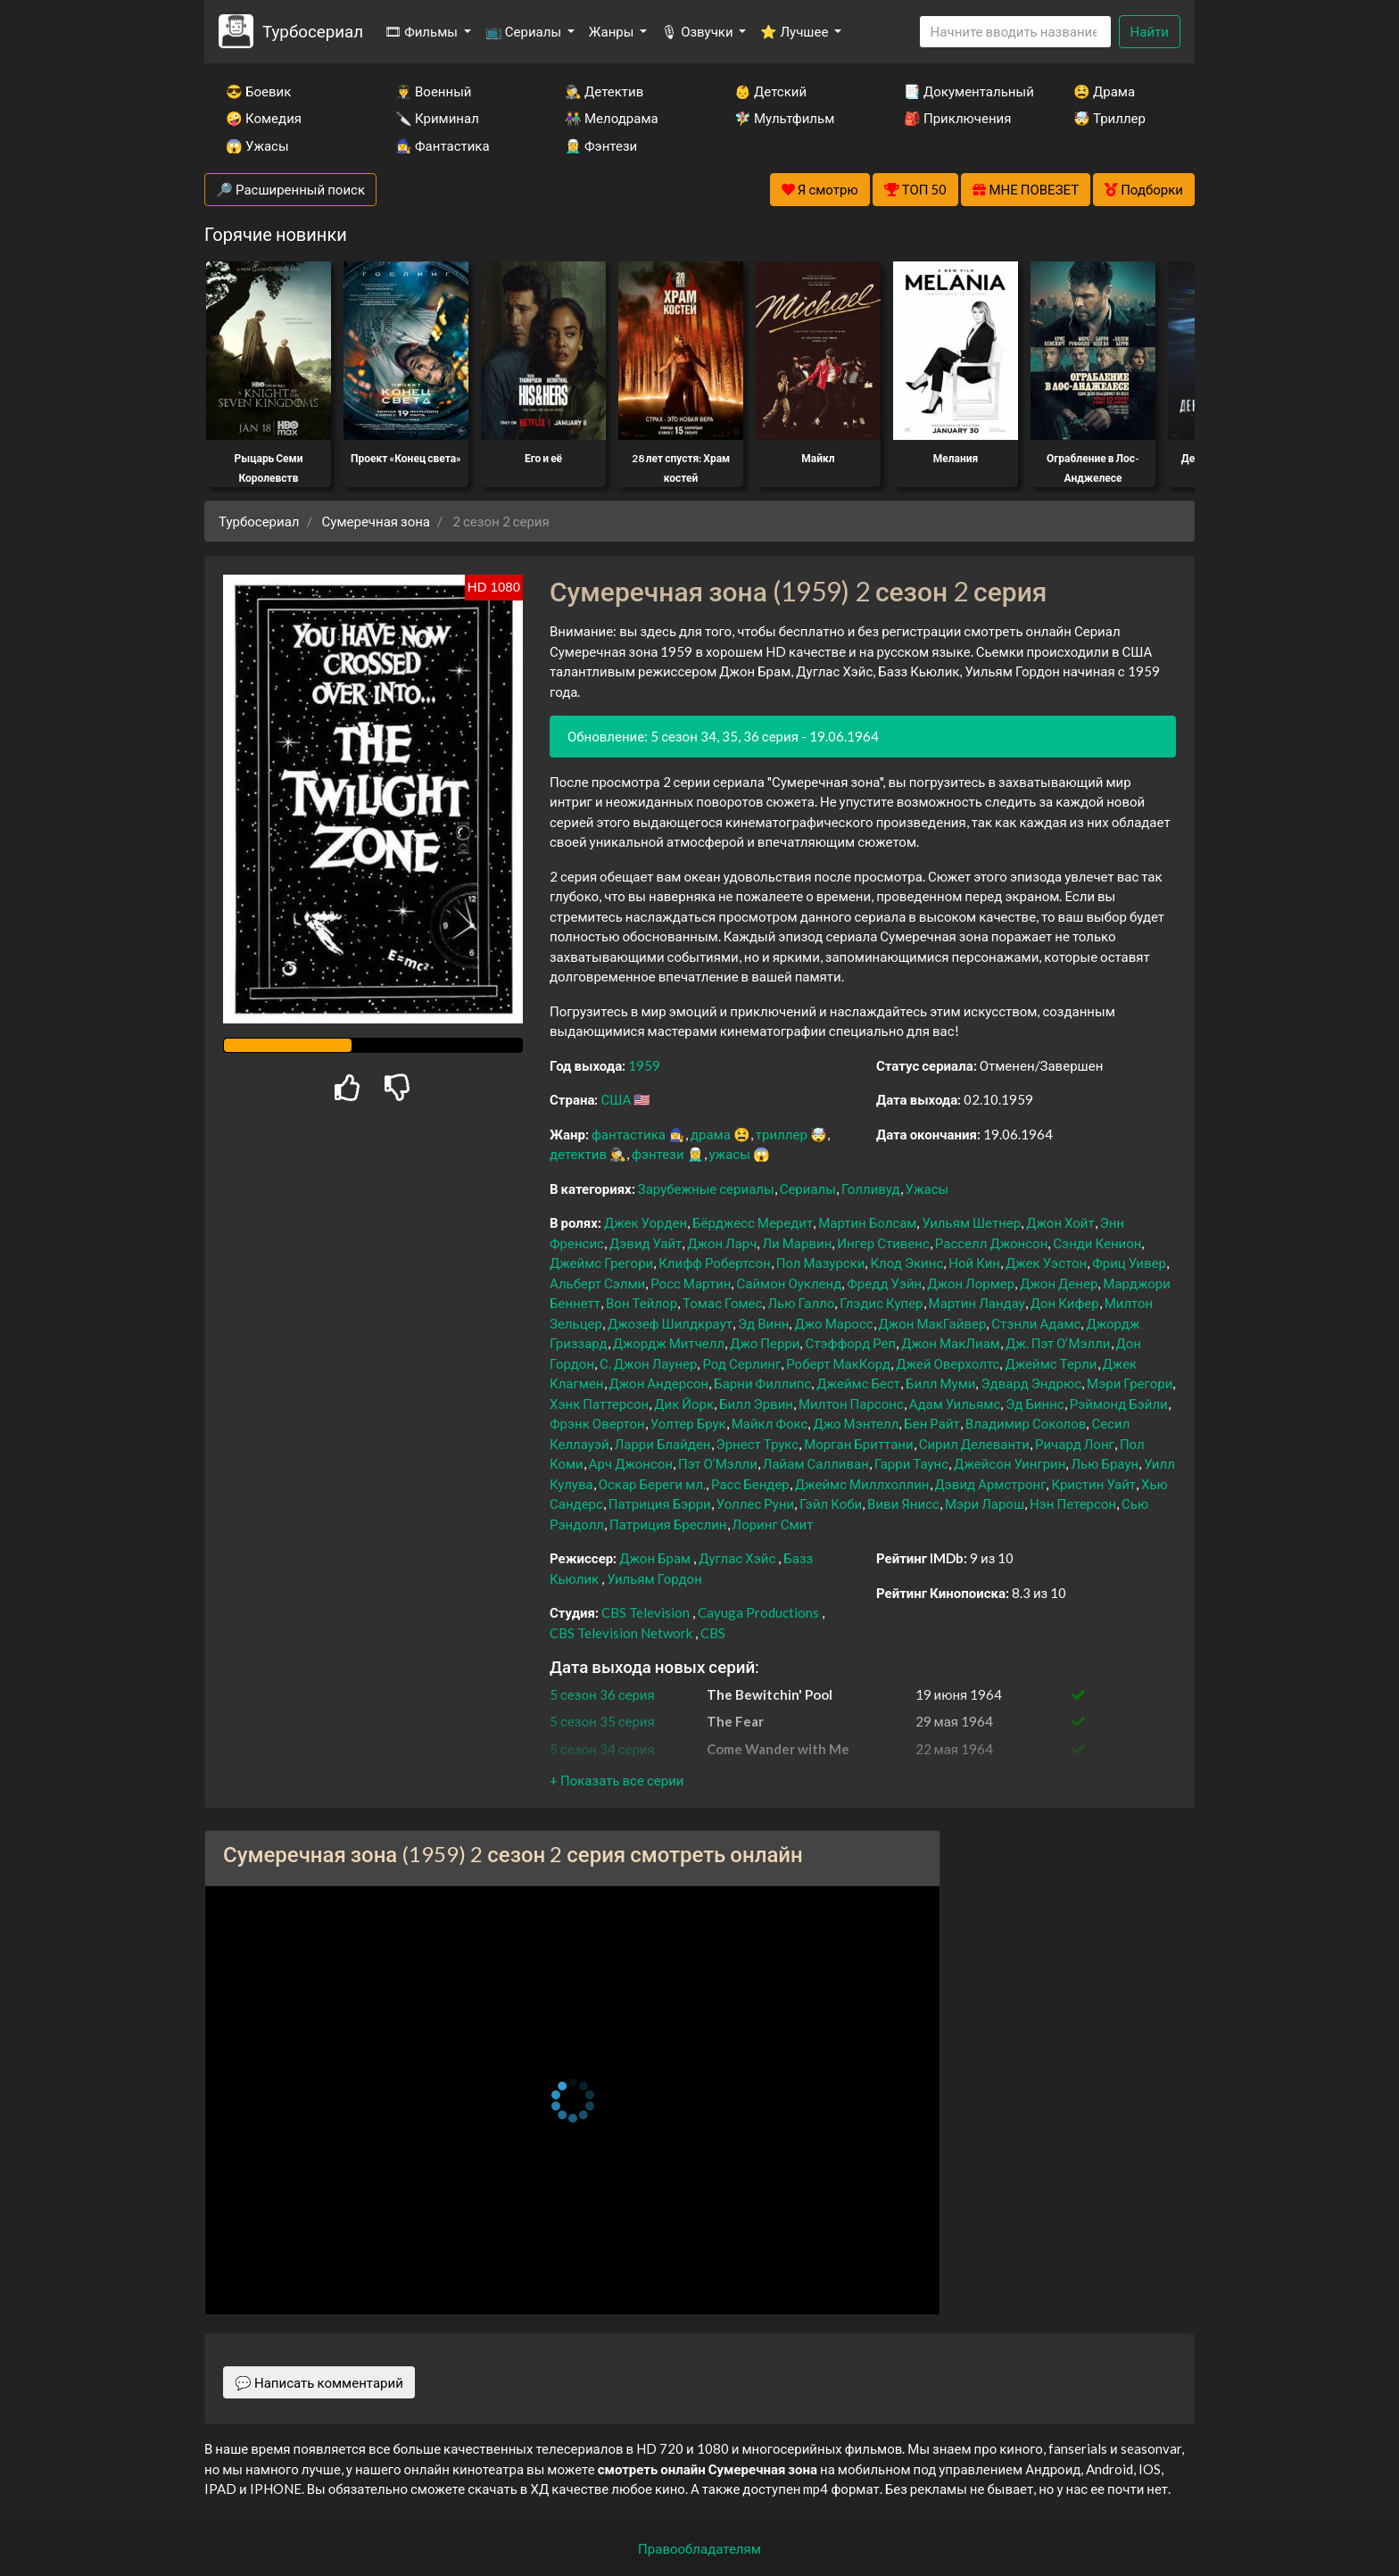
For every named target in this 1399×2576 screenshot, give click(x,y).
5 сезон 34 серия (602, 1749)
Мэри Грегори (1129, 1383)
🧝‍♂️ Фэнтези (601, 145)
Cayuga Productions (758, 1612)
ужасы (729, 1154)
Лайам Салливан (816, 1463)
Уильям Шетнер (971, 1222)
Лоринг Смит (773, 1524)
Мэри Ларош (984, 1503)
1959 (644, 1065)
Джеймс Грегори (601, 1263)
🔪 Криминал (437, 118)
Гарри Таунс (911, 1463)
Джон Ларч (722, 1243)
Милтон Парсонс (851, 1404)
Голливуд (870, 1188)
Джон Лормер (970, 1283)
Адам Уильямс (955, 1404)
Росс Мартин (690, 1283)
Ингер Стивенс (883, 1243)
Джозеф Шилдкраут (670, 1323)
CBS (712, 1633)
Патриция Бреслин (667, 1524)
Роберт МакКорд (838, 1363)
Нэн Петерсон (1073, 1503)
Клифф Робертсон (714, 1263)
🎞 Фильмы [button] (422, 31)
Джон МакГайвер (933, 1323)
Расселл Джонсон (991, 1243)
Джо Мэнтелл (855, 1423)
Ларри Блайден (663, 1444)
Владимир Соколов (1026, 1423)
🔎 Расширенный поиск (290, 189)
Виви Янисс (903, 1503)
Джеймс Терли (1051, 1363)
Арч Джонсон (631, 1463)
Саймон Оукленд (788, 1283)
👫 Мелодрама (611, 118)
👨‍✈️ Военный (433, 91)
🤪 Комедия (264, 118)
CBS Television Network (621, 1633)
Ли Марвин (797, 1243)
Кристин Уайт (1093, 1484)
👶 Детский (770, 91)
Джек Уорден (645, 1222)
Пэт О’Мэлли (717, 1463)
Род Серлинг (741, 1363)
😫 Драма (1104, 91)
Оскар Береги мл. (652, 1484)
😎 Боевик (258, 91)
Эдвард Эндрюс (1031, 1383)
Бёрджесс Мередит (752, 1222)
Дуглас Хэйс (737, 1558)
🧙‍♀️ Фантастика (442, 145)
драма (711, 1134)
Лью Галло (800, 1303)
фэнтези (657, 1154)
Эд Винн (763, 1323)
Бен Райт (931, 1423)
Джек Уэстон (1046, 1263)
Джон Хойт (1060, 1222)
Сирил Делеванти (974, 1444)
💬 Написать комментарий (319, 2382)
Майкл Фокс (770, 1423)
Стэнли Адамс (1035, 1323)
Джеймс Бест (858, 1383)
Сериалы (808, 1188)
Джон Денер (1058, 1283)
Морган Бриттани (859, 1444)
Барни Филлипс (762, 1383)
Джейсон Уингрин (1009, 1463)
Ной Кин (974, 1263)
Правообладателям (699, 2548)
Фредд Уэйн (884, 1283)
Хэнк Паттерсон (599, 1404)
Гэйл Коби (830, 1503)
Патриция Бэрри (659, 1503)
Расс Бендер (750, 1484)
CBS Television (645, 1612)
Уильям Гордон (654, 1578)
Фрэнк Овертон (597, 1423)
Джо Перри (764, 1343)
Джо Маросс (833, 1323)
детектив (578, 1154)
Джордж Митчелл (668, 1343)
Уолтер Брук (688, 1423)
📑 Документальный (964, 91)
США (615, 1099)
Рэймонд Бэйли (1119, 1404)
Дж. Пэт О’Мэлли (1058, 1343)
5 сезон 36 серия (602, 1694)
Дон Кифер (1065, 1303)
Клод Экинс (906, 1263)
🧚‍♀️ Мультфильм (784, 118)
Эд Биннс (1035, 1404)
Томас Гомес (722, 1303)
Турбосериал (312, 31)
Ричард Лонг (1074, 1444)
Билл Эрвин (756, 1404)
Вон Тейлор (641, 1303)
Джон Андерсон (659, 1383)
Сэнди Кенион (1097, 1243)
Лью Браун (1104, 1463)
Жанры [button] (613, 31)
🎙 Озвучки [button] (698, 31)
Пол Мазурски (820, 1263)
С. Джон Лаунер (648, 1363)
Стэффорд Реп (850, 1343)
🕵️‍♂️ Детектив (604, 91)
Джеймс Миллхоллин (862, 1484)
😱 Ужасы (257, 145)
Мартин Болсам (867, 1222)
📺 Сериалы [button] (524, 31)
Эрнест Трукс (757, 1444)
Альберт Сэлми (597, 1283)
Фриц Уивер (1129, 1263)
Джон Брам (655, 1558)
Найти (1149, 31)
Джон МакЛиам (950, 1343)
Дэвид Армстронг (991, 1484)
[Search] (1015, 31)
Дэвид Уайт (645, 1243)
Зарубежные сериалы (706, 1188)
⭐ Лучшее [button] (795, 31)
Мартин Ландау (977, 1303)
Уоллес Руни (755, 1503)
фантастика (629, 1134)
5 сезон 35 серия (602, 1721)
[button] (616, 1780)
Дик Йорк (684, 1404)
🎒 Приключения (957, 118)
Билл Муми (940, 1383)
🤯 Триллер (1109, 118)
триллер (781, 1134)
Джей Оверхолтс (947, 1363)
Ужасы (927, 1188)
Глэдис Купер (881, 1303)
